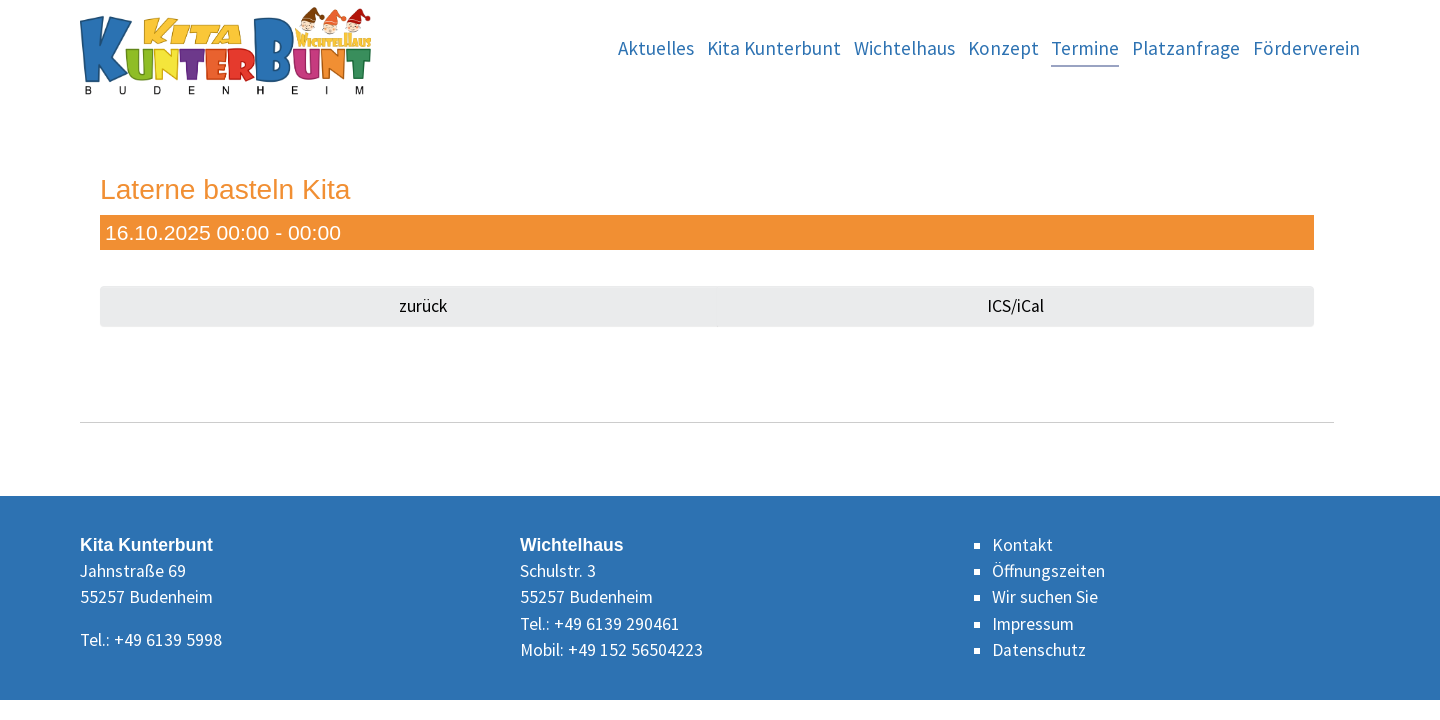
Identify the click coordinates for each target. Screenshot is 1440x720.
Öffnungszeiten (1048, 571)
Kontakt (1022, 545)
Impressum (1033, 624)
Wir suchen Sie (1045, 597)
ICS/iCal (1015, 306)
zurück (421, 306)
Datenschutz (1039, 650)
